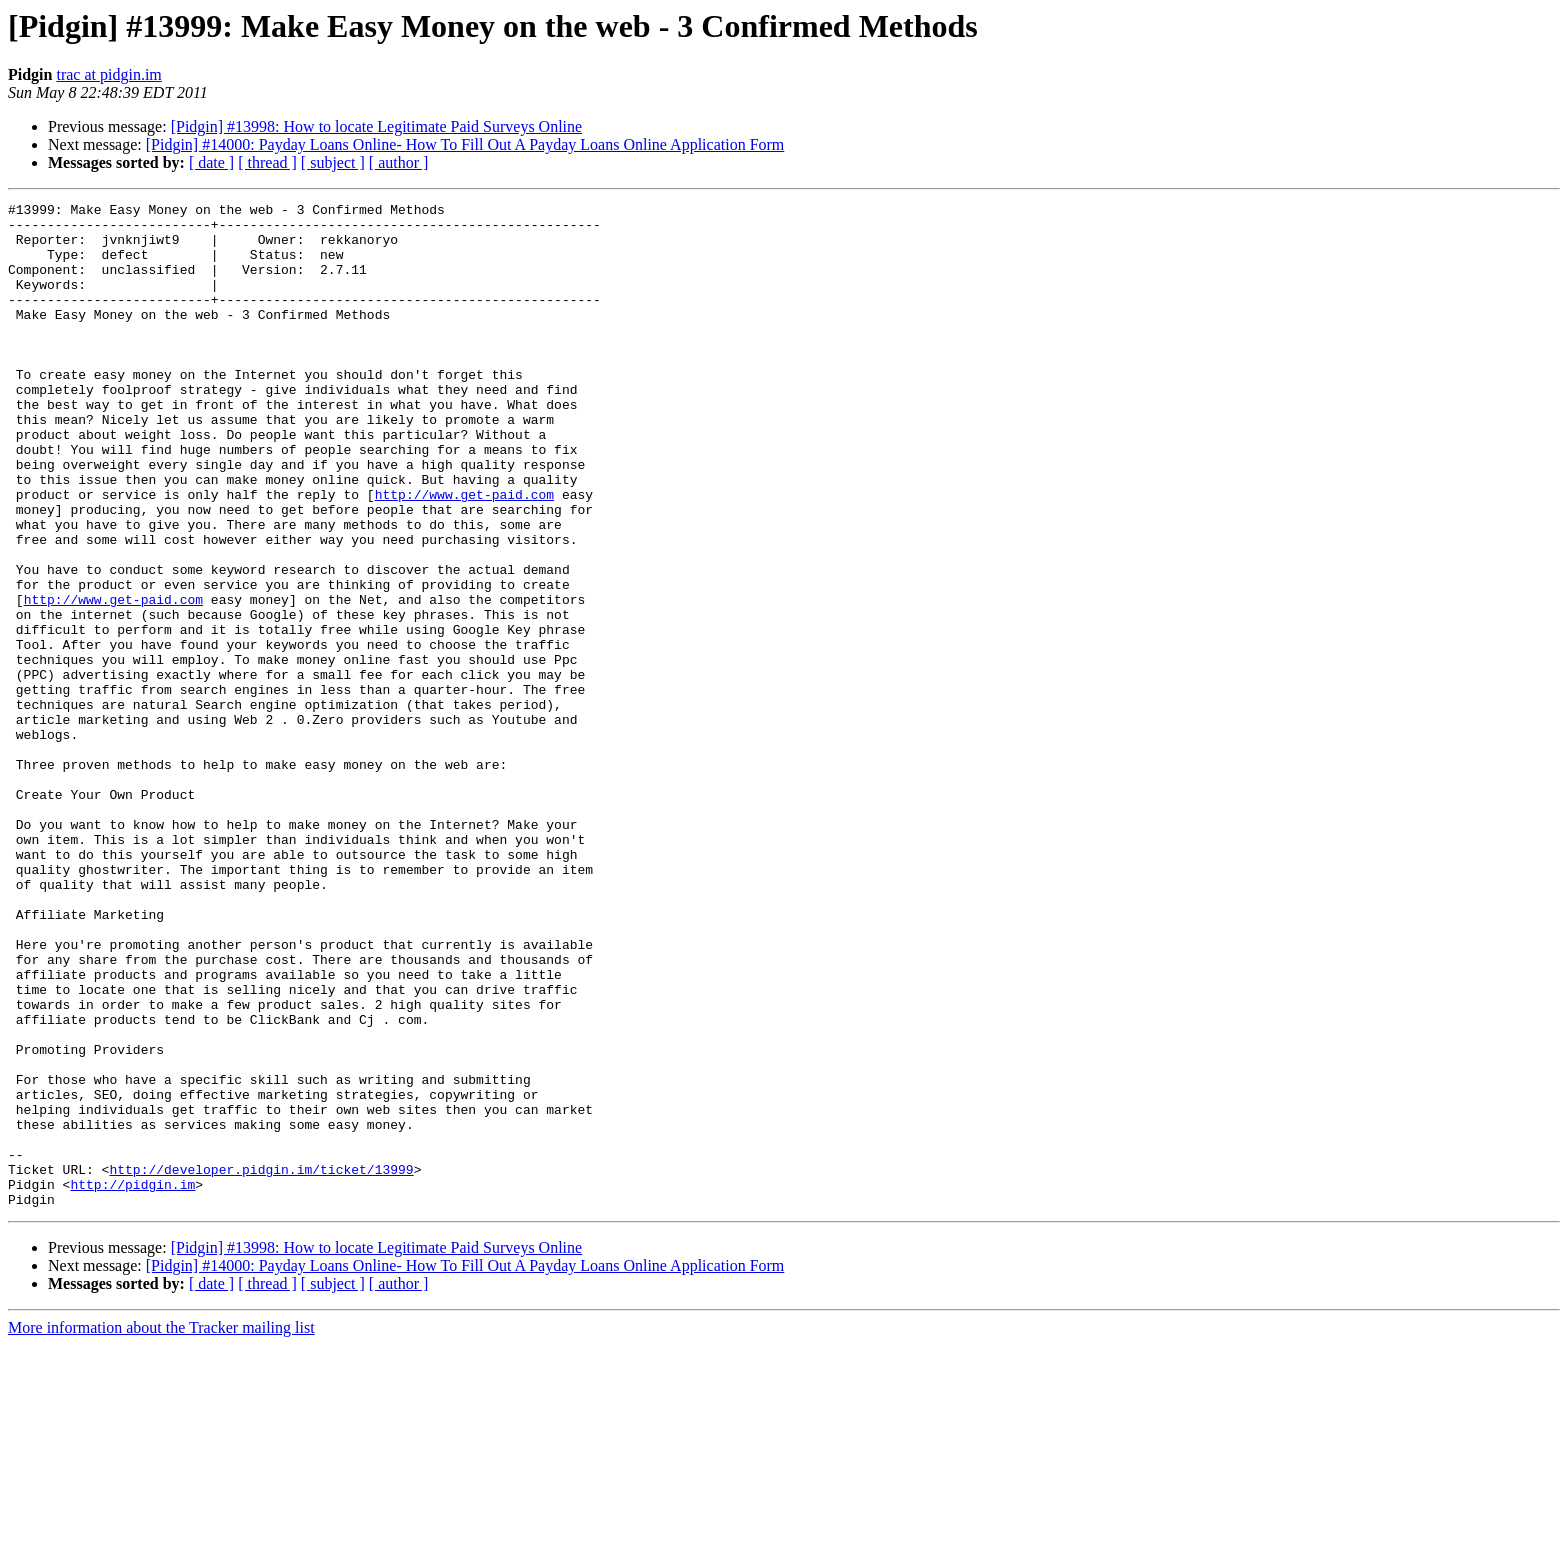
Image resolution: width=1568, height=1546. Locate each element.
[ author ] (399, 162)
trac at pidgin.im (108, 74)
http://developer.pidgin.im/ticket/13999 (261, 1364)
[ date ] (211, 162)
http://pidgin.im (132, 1382)
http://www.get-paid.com (464, 554)
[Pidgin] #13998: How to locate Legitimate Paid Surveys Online (377, 126)
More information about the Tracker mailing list (161, 1528)
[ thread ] (267, 162)
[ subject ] (333, 162)
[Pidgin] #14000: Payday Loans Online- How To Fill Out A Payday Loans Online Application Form (465, 144)
